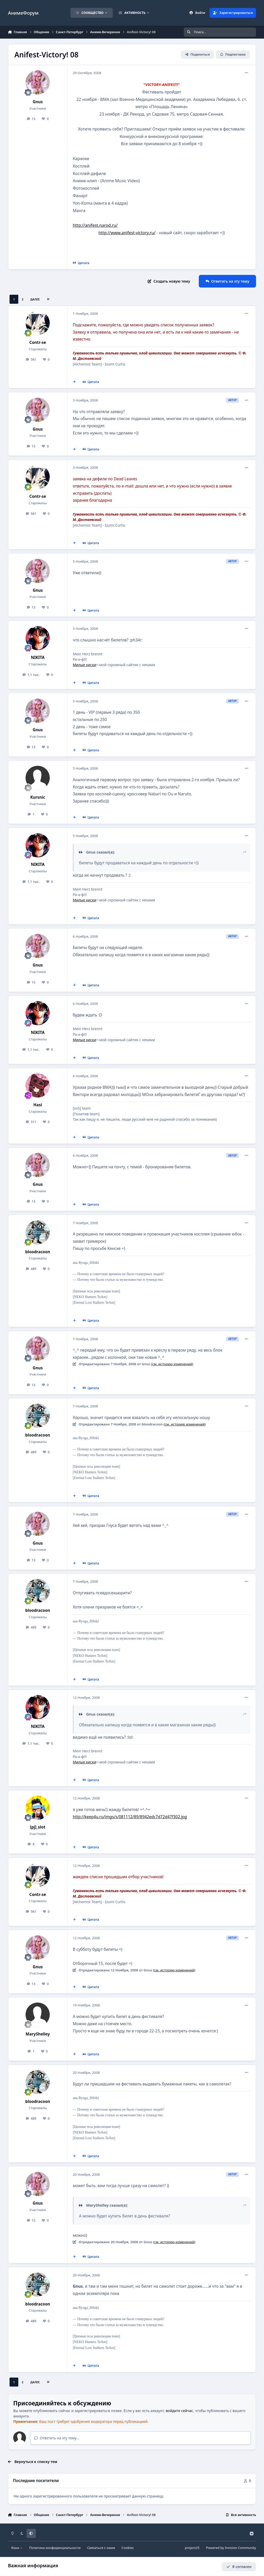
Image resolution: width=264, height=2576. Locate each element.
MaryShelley (38, 2034)
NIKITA (38, 657)
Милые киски (84, 664)
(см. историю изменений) (172, 1364)
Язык (17, 2548)
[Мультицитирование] (74, 382)
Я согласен (239, 2566)
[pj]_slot (37, 1827)
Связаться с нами (101, 2548)
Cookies (128, 2548)
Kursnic (37, 797)
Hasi (38, 1105)
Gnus (38, 102)
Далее (35, 299)
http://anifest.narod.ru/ (95, 225)
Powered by (231, 2548)
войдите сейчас (179, 2410)
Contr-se (37, 342)
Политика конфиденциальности (55, 2548)
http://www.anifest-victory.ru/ (126, 233)
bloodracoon (37, 1252)
